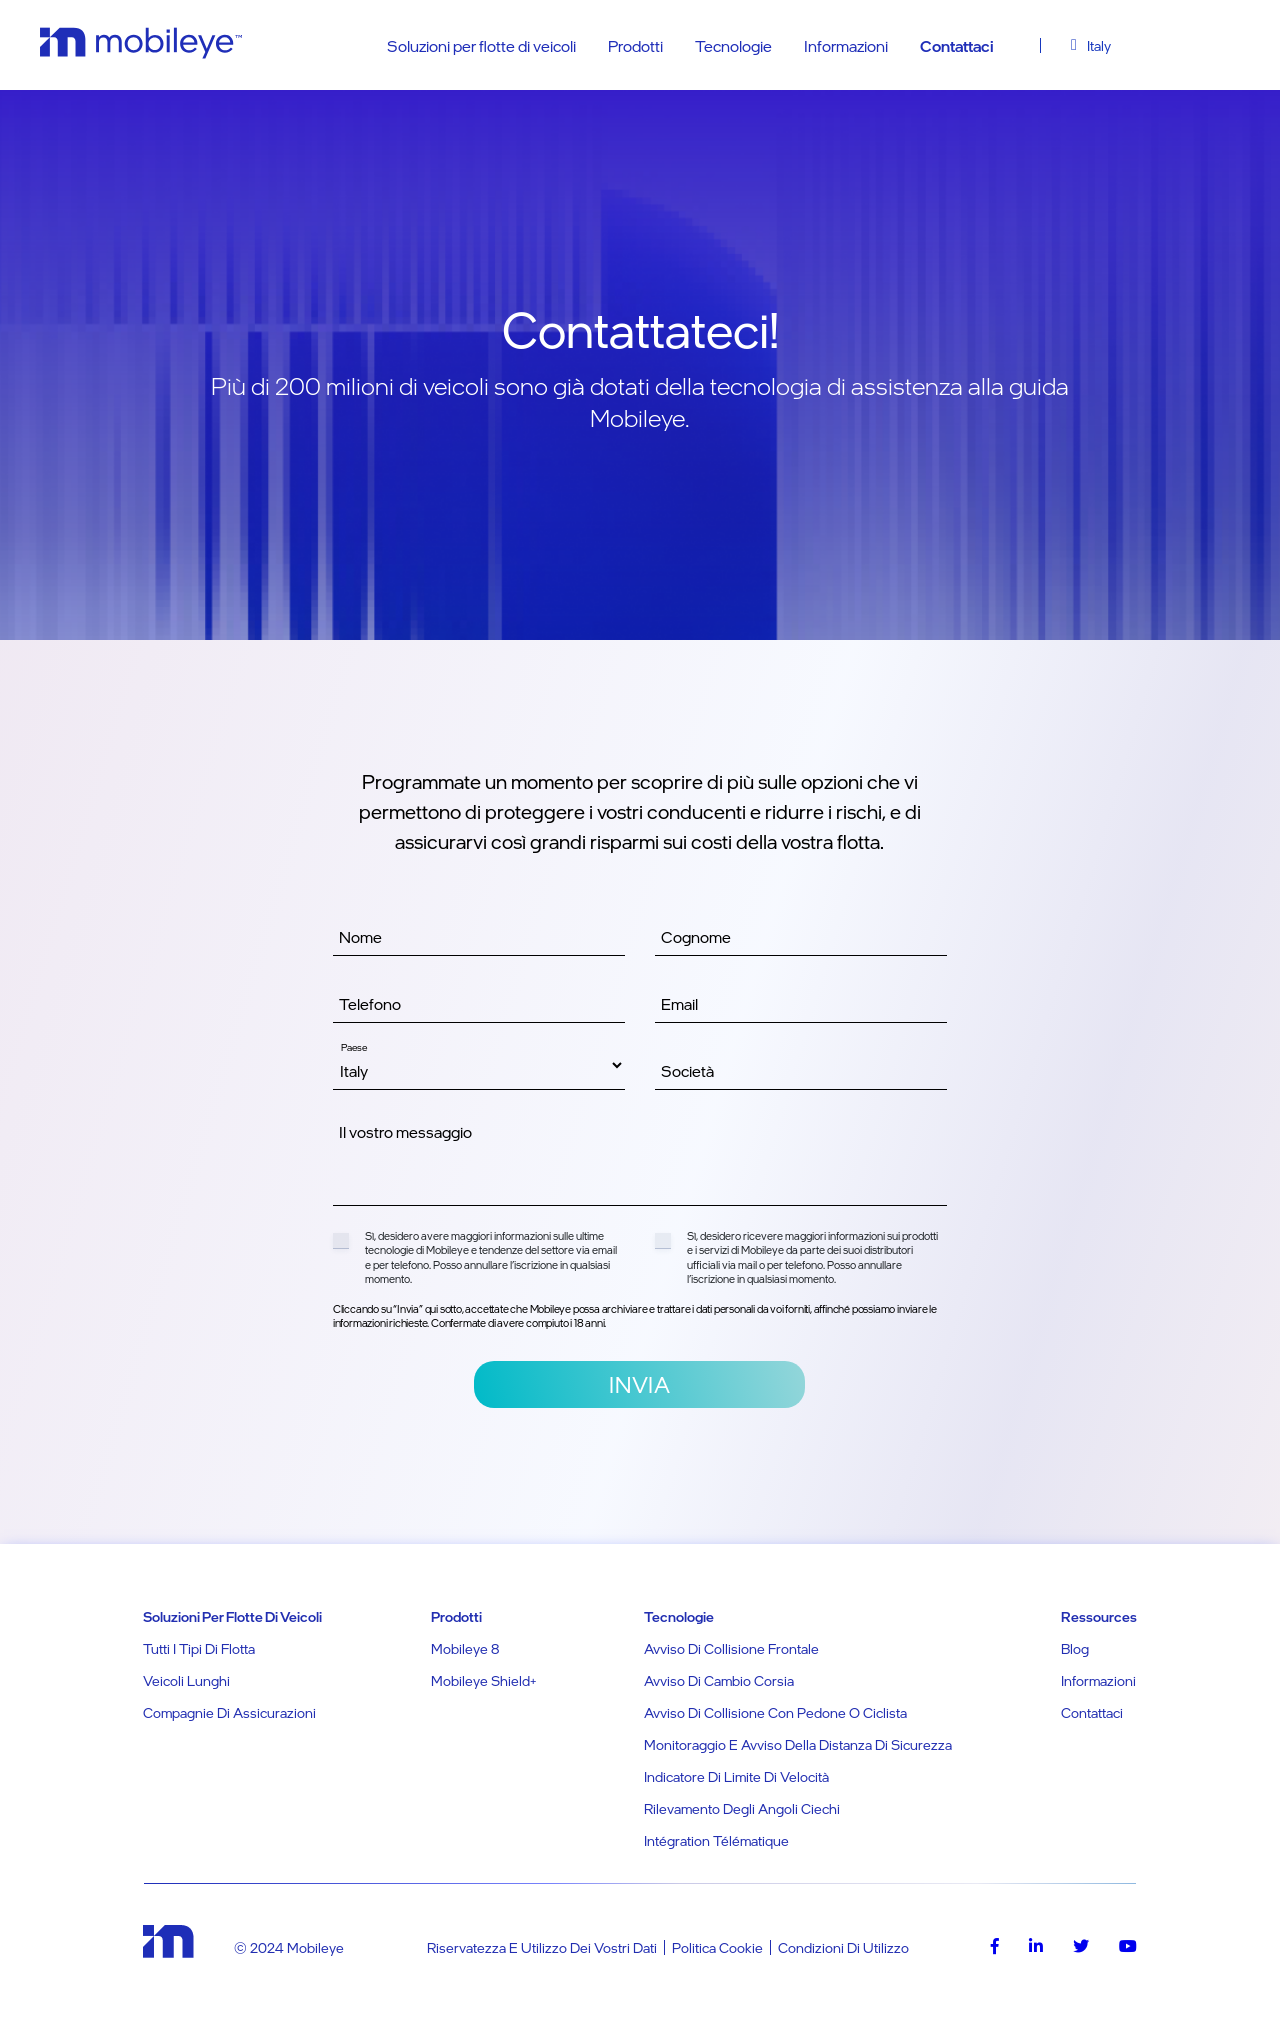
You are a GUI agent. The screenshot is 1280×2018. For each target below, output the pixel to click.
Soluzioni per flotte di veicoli (481, 46)
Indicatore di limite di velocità (736, 1776)
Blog (1075, 1648)
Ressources (1099, 1616)
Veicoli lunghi (186, 1680)
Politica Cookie (717, 1947)
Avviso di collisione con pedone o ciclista (775, 1712)
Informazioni (846, 46)
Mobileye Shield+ (483, 1680)
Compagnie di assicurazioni (229, 1712)
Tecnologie (733, 46)
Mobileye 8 (465, 1648)
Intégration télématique (716, 1840)
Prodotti (635, 46)
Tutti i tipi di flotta (199, 1648)
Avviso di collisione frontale (731, 1648)
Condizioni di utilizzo (843, 1947)
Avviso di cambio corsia (719, 1680)
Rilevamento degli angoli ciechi (742, 1808)
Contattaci (957, 46)
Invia (639, 1384)
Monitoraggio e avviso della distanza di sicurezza (798, 1744)
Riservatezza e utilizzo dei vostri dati (542, 1947)
